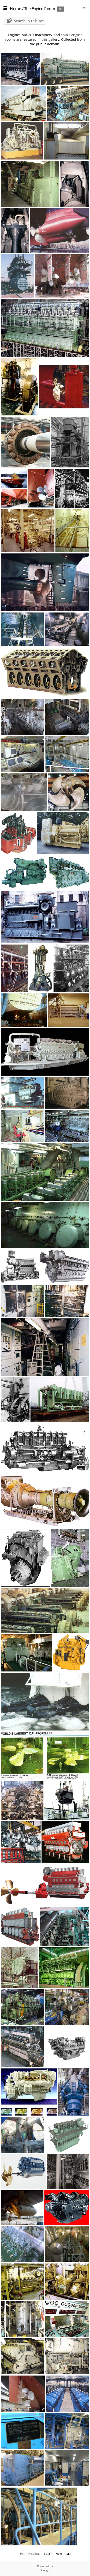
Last (69, 2553)
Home (15, 8)
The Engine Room (39, 8)
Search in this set (29, 20)
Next (58, 2553)
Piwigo (45, 2570)
